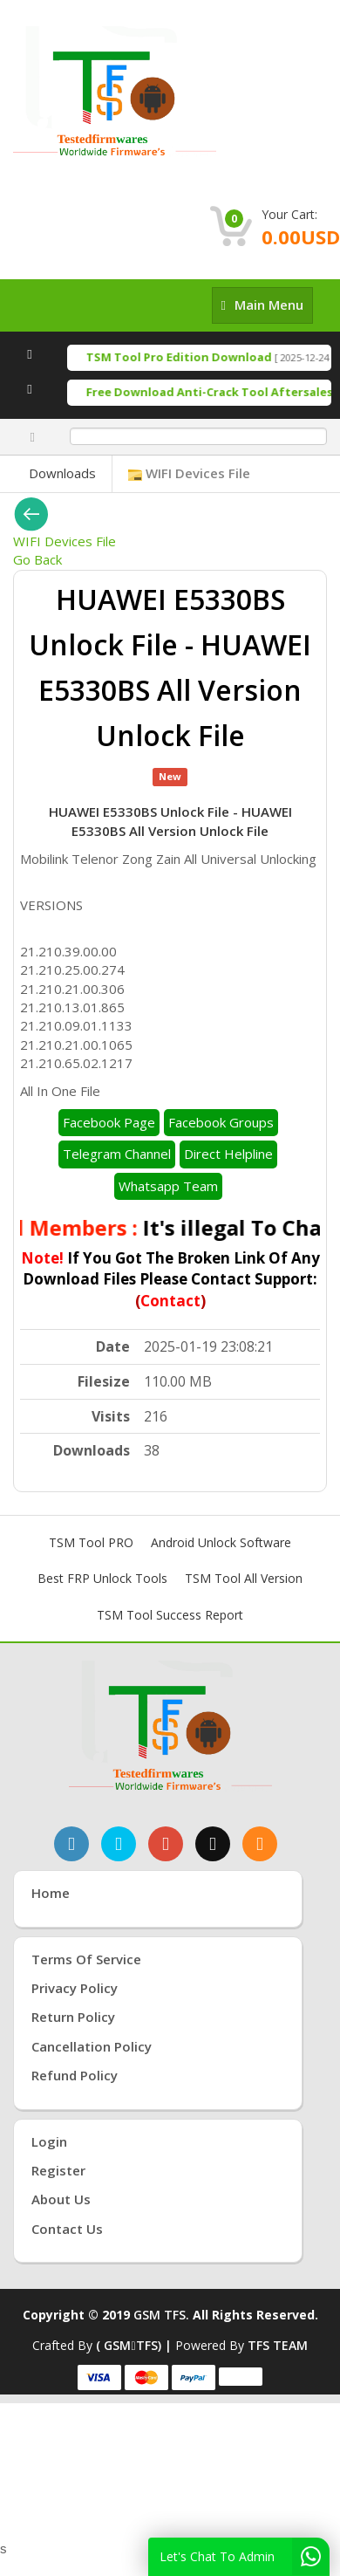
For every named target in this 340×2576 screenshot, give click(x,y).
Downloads (62, 473)
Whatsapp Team (168, 1186)
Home (50, 1892)
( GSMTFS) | (135, 2345)
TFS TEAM (278, 2345)
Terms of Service (86, 1959)
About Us (61, 2199)
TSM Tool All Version (244, 1578)
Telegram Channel (117, 1153)
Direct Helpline (228, 1153)
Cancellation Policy (91, 2046)
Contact (170, 1301)
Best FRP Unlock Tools (102, 1578)
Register (58, 2170)
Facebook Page (109, 1122)
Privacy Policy (74, 1988)
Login (49, 2141)
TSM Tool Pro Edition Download (189, 357)
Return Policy (73, 2016)
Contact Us (67, 2228)
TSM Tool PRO (91, 1542)
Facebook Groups (221, 1122)
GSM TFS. (161, 2314)
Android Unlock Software (221, 1542)
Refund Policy (74, 2075)
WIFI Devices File (189, 473)
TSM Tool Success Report (170, 1615)
